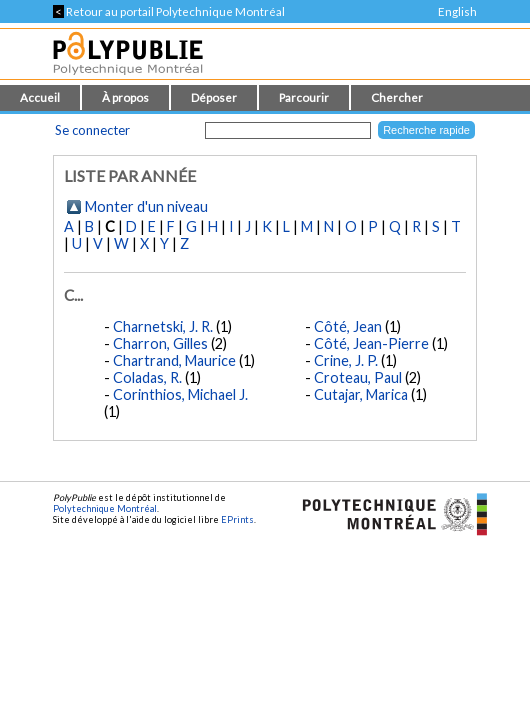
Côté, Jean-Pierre (371, 343)
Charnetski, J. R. (163, 326)
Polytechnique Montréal (105, 508)
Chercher (397, 97)
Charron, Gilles (160, 343)
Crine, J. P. (346, 360)
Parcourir (304, 97)
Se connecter (92, 130)
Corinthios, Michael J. (180, 394)
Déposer (214, 97)
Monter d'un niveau (146, 206)
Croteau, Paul (358, 377)
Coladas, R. (147, 377)
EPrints (237, 519)
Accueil (40, 97)
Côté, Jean (348, 326)
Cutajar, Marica (361, 394)
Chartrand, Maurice (174, 360)
